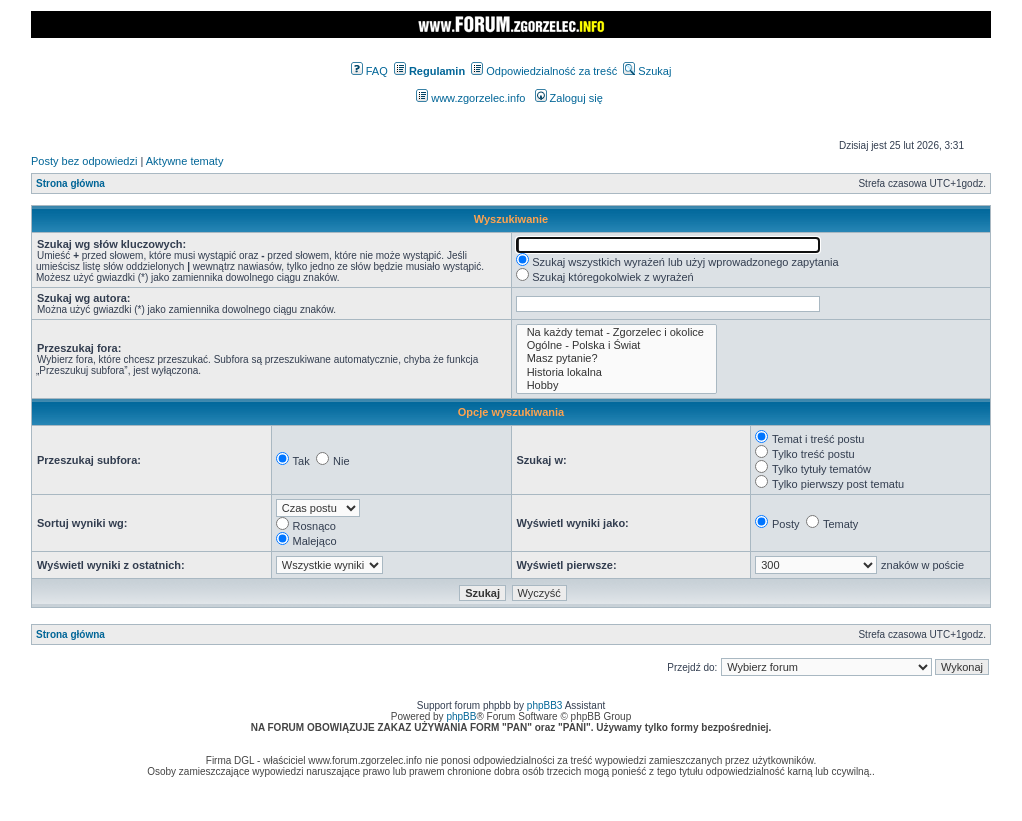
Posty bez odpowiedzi (84, 161)
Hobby (616, 385)
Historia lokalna (616, 372)
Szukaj (647, 71)
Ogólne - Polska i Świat (616, 345)
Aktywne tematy (185, 161)
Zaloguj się (569, 98)
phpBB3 (545, 705)
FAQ (369, 71)
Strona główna (70, 183)
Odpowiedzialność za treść (544, 71)
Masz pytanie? (616, 358)
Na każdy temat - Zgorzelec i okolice (616, 332)
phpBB (461, 716)
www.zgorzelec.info (470, 98)
